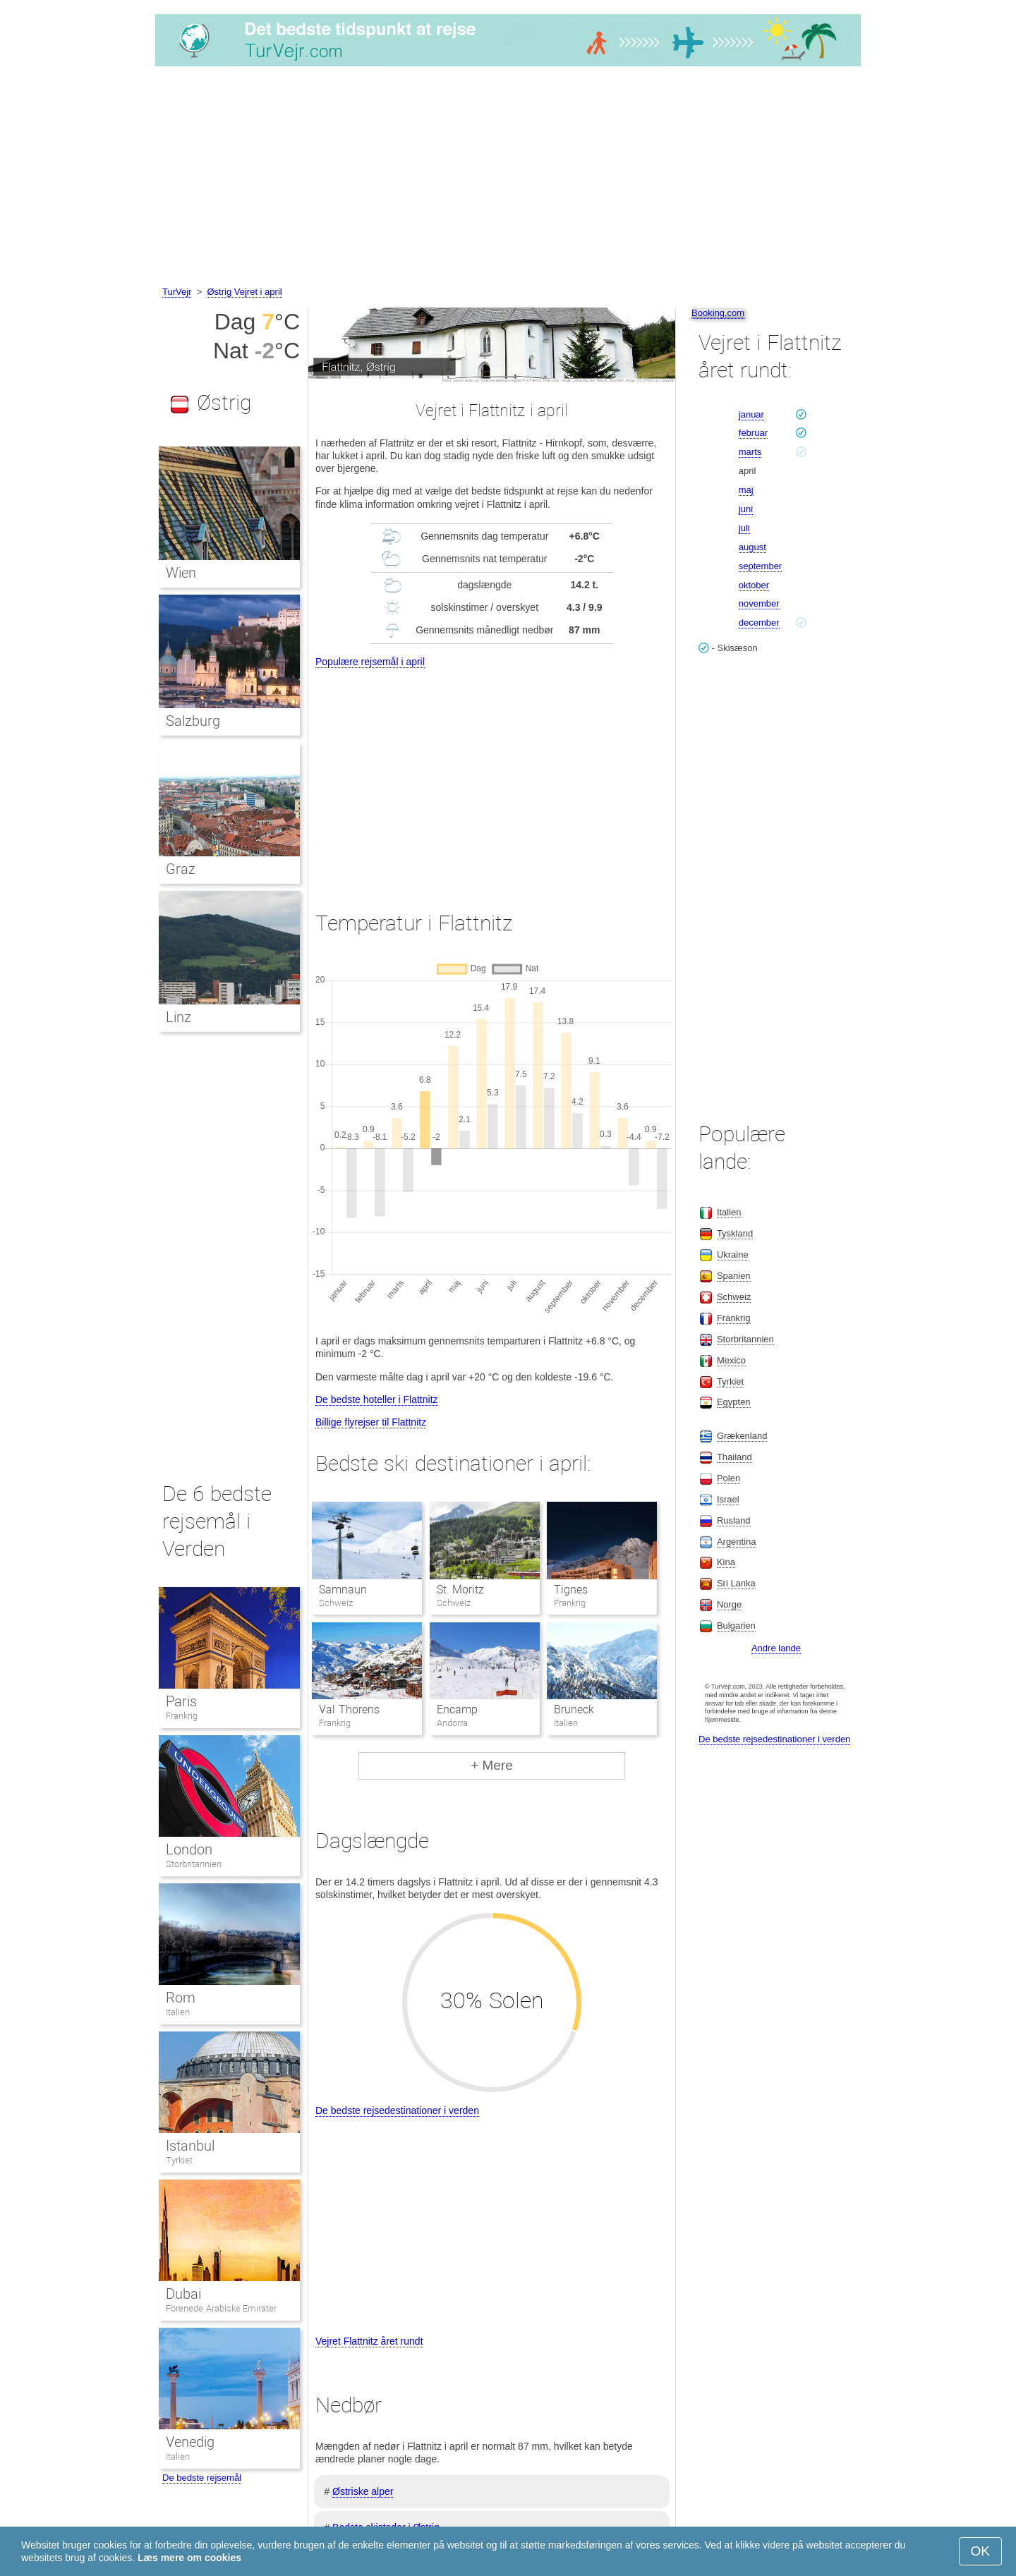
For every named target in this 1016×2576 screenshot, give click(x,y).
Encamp (457, 1709)
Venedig (190, 2442)
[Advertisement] (508, 178)
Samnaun (343, 1589)
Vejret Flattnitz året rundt (369, 2341)
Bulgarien (736, 1625)
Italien (178, 2012)
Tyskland (735, 1233)
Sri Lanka (736, 1583)
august (752, 547)
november (759, 603)
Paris (181, 1701)
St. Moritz (460, 1589)
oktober (754, 585)
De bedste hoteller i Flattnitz (376, 1399)
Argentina (736, 1541)
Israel (728, 1499)
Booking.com (717, 313)
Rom (180, 1997)
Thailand (734, 1457)
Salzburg (193, 720)
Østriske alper (362, 2491)
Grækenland (742, 1435)
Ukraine (733, 1254)
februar (753, 432)
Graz (180, 869)
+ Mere (492, 1765)
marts (750, 451)
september (760, 566)
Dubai (183, 2293)
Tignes (571, 1589)
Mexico (731, 1360)
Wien (181, 572)
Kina (726, 1562)
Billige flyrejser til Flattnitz (370, 1422)
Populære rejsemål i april (370, 661)
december (759, 622)
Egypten (734, 1402)
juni (746, 509)
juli (744, 528)
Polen (728, 1478)
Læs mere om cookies (189, 2557)
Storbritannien (194, 1864)
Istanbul (190, 2145)
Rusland (734, 1520)
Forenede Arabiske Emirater (221, 2308)
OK (980, 2551)
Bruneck (574, 1709)
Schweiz (734, 1297)
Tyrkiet (179, 2160)
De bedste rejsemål (201, 2477)
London (189, 1849)
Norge (729, 1604)
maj (746, 490)
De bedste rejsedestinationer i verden (397, 2110)
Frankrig (182, 1716)
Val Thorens (349, 1709)
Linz (178, 1017)
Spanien (734, 1275)
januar (751, 414)
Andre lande (776, 1648)
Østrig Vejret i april (244, 291)
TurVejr (176, 291)
